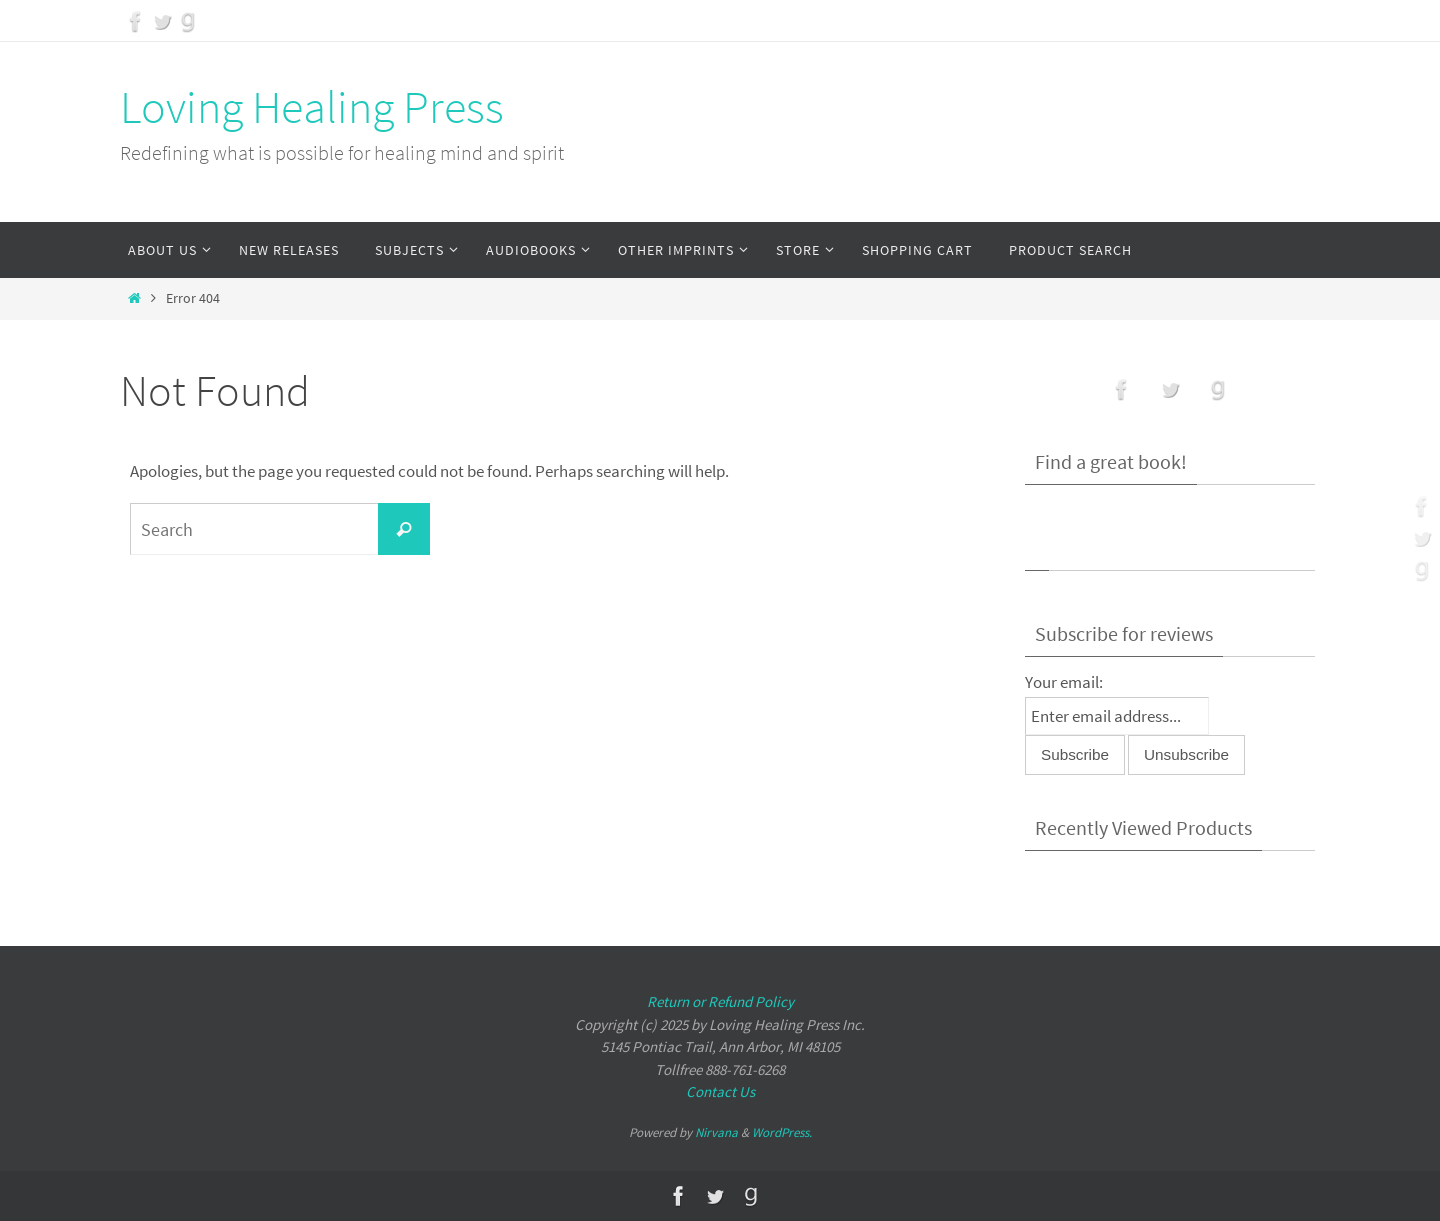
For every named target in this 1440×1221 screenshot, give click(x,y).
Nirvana (716, 1132)
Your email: (1064, 682)
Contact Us (720, 1091)
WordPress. (782, 1132)
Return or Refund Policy (720, 1001)
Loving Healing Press (312, 107)
